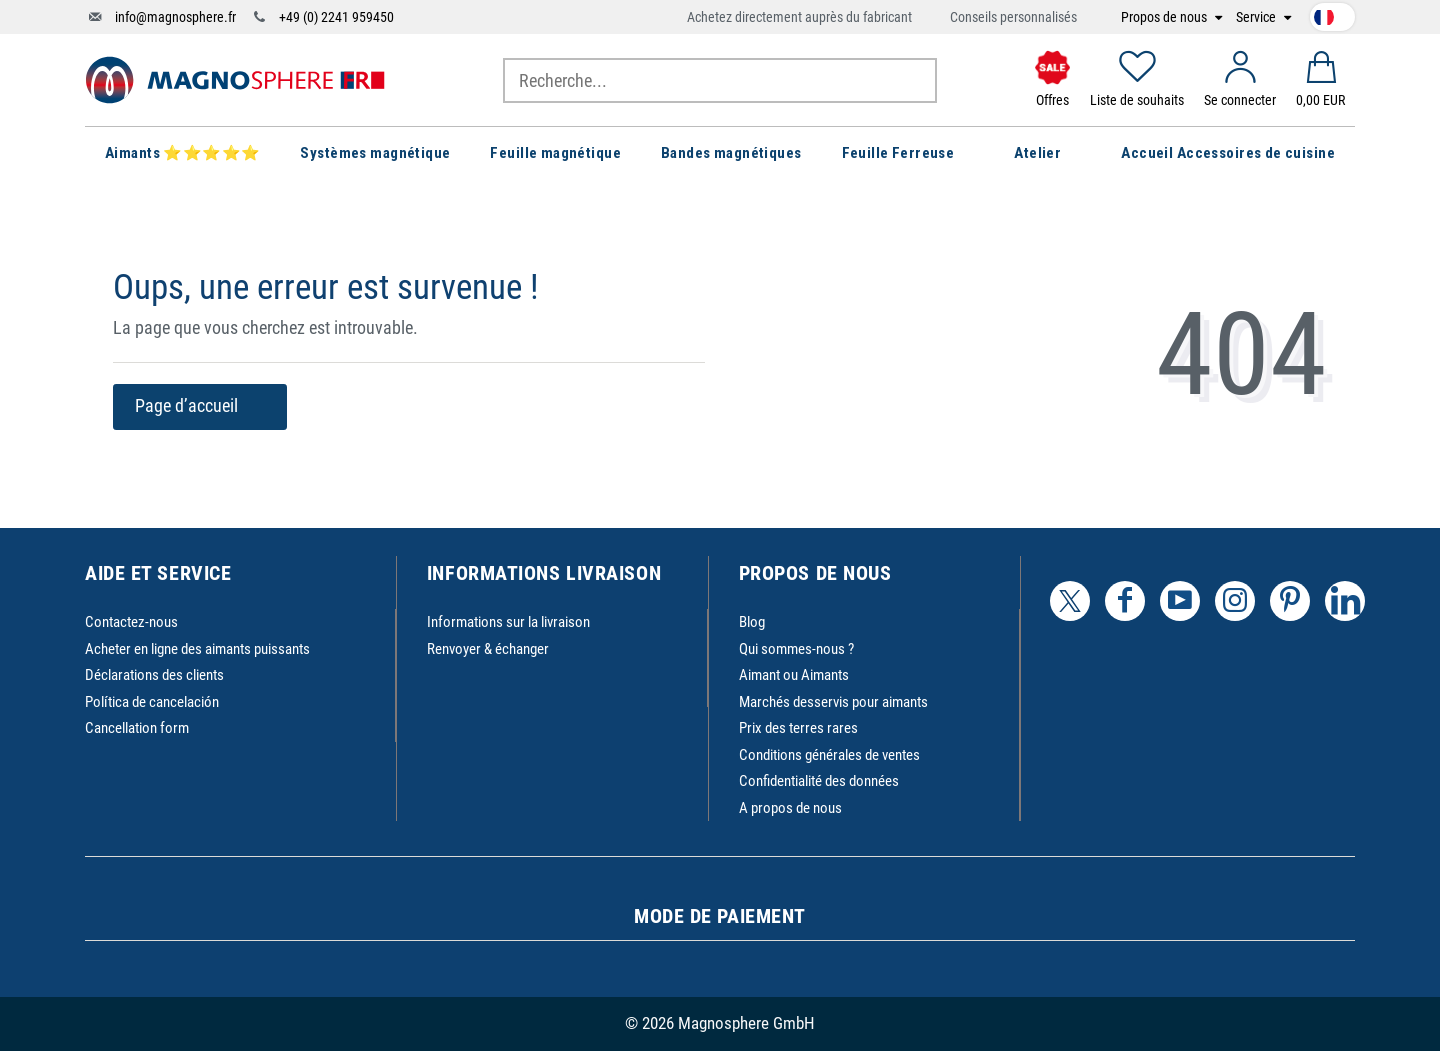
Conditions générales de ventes (829, 755)
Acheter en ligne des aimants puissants (197, 649)
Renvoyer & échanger (488, 649)
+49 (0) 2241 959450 (336, 17)
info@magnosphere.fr (175, 17)
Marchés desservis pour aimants (833, 702)
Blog (752, 622)
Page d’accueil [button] (200, 406)
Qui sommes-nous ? (796, 649)
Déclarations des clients (154, 675)
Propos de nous (1165, 17)
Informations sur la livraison (508, 622)
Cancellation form (137, 728)
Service (1257, 17)
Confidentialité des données (819, 781)
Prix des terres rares (798, 728)
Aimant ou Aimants (794, 675)
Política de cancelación (152, 702)
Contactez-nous (131, 622)
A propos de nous (790, 808)
